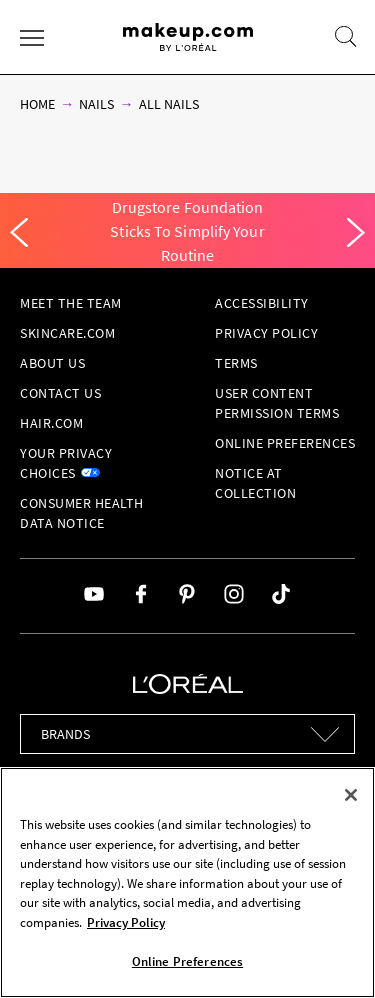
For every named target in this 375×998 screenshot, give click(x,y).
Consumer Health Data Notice (82, 513)
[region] (187, 882)
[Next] (356, 233)
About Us (52, 363)
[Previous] (19, 233)
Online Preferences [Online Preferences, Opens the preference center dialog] (187, 961)
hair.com (51, 423)
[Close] (351, 795)
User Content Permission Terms (277, 403)
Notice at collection (255, 483)
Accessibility (262, 303)
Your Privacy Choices (66, 463)
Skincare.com (67, 333)
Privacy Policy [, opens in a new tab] (126, 922)
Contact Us (60, 393)
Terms (236, 363)
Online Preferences (285, 443)
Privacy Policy (266, 333)
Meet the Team (71, 303)
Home (37, 104)
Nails (96, 104)
